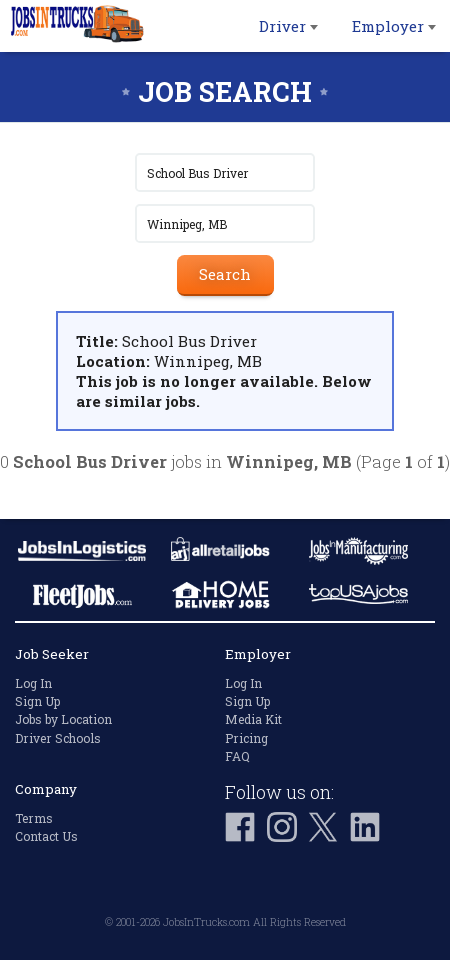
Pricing (246, 738)
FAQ (237, 756)
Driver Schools (58, 738)
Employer (394, 26)
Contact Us (46, 836)
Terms (34, 818)
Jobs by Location (63, 719)
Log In (33, 683)
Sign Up (37, 701)
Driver (288, 26)
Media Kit (253, 719)
